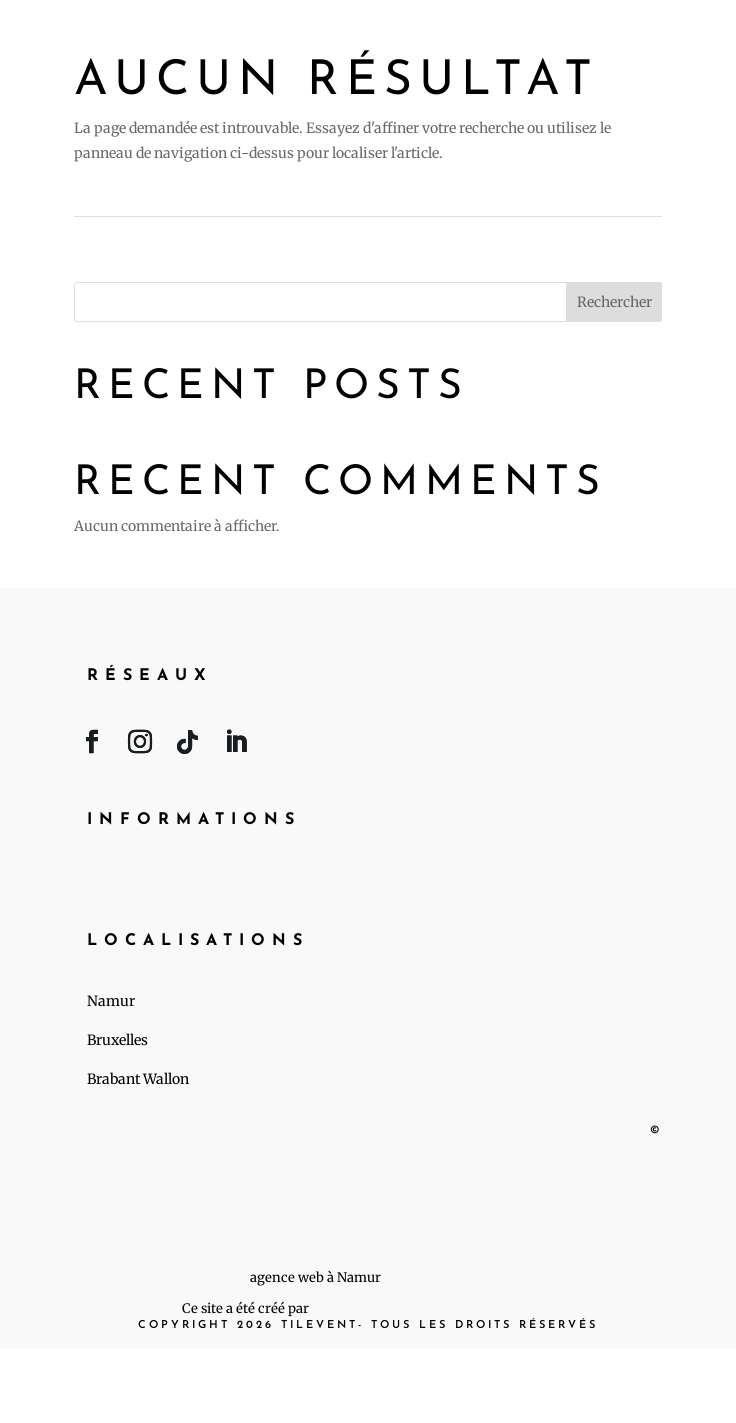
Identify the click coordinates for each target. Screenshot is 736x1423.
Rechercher (614, 302)
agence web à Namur (315, 1277)
